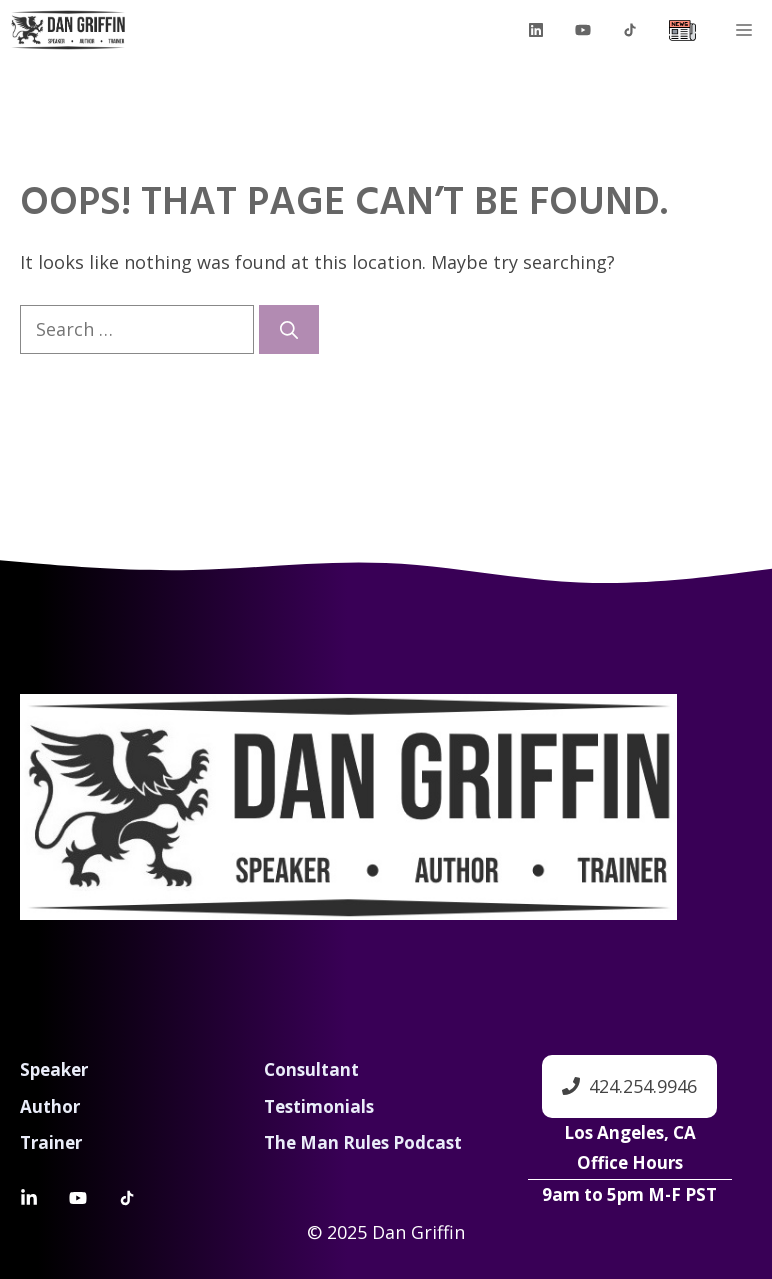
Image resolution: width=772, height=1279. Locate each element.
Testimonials (319, 1106)
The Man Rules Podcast (363, 1142)
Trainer (51, 1142)
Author (50, 1106)
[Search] (289, 329)
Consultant (311, 1069)
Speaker (54, 1069)
